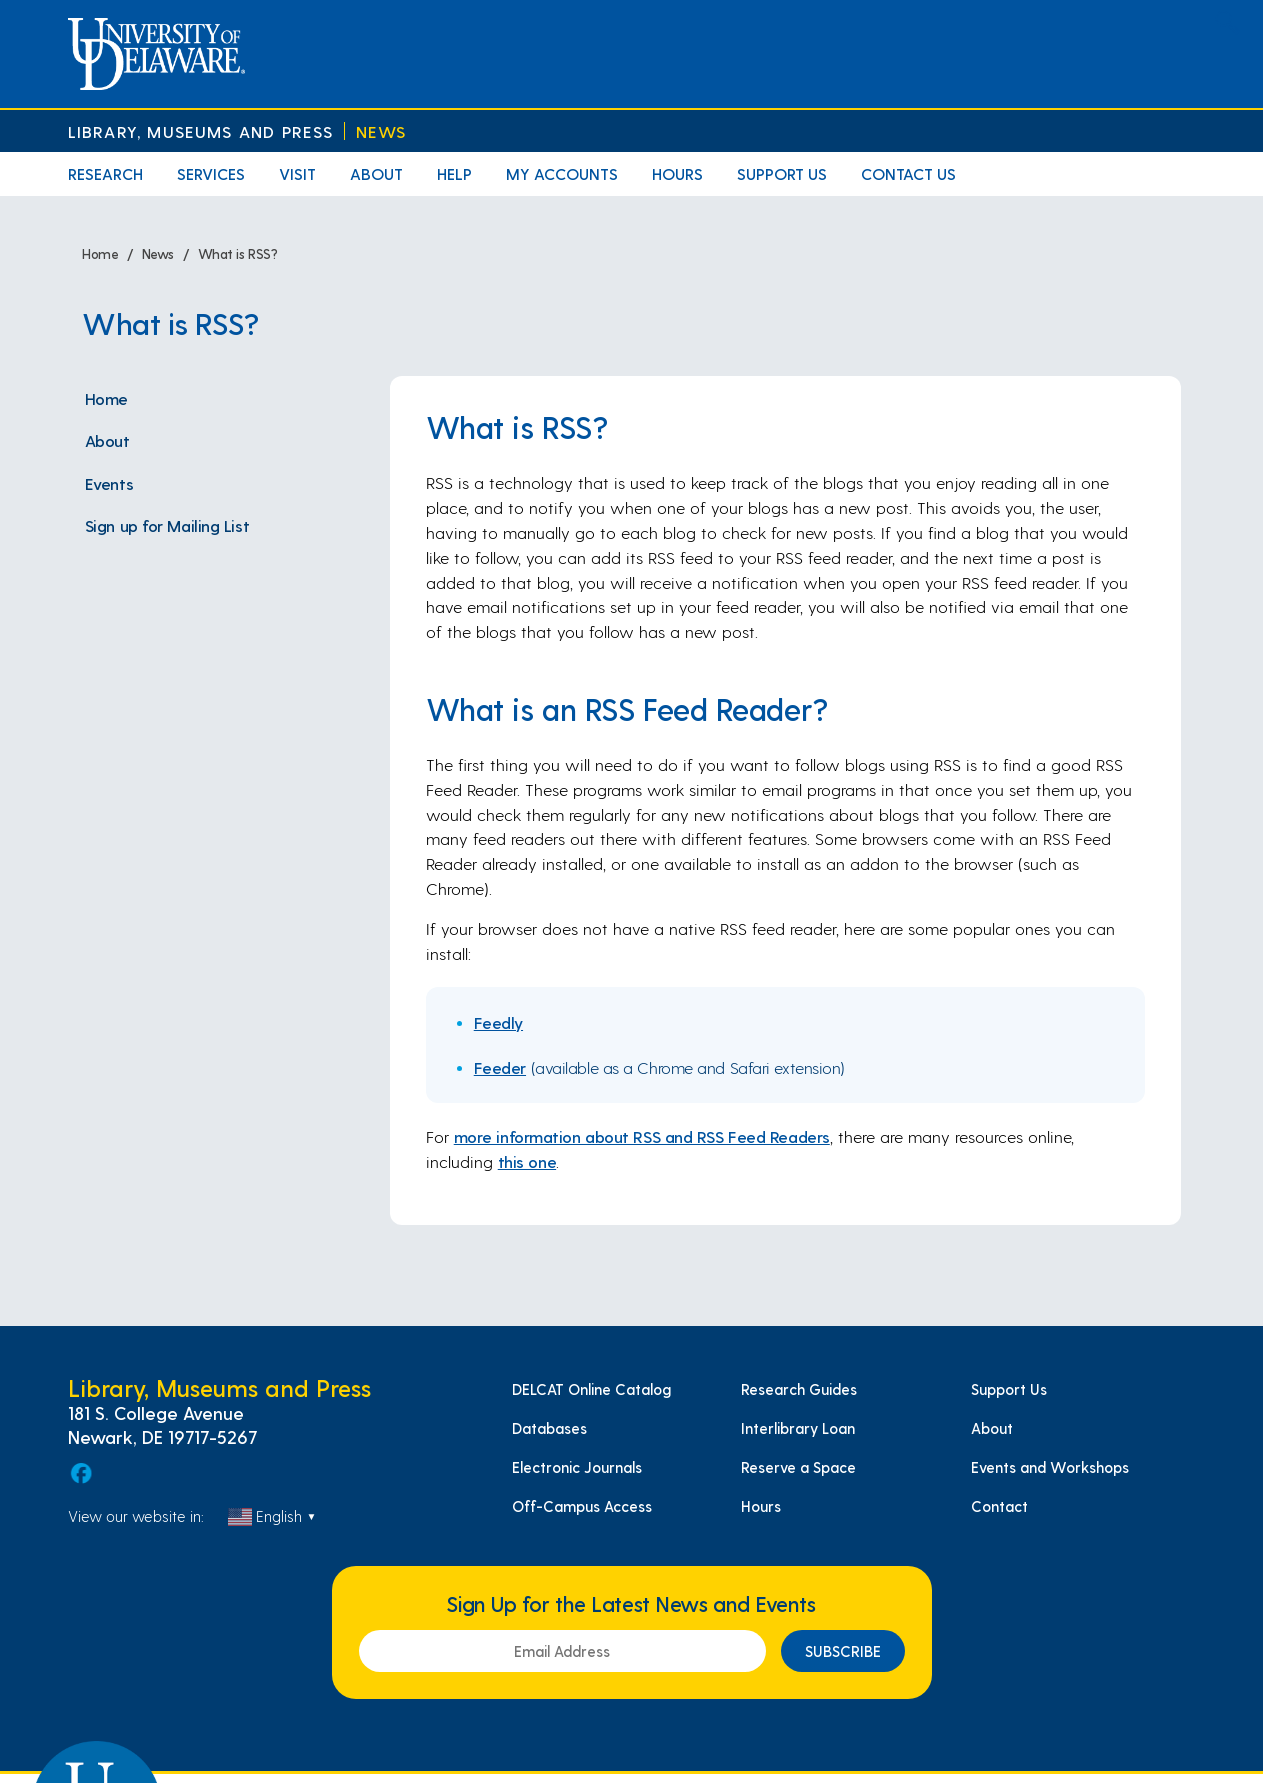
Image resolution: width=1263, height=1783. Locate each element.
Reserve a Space (798, 1467)
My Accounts (562, 173)
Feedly (498, 1022)
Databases (549, 1428)
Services (211, 173)
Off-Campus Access (582, 1506)
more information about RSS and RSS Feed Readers (642, 1136)
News (381, 131)
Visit (297, 173)
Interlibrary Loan (798, 1428)
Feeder (500, 1067)
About (376, 173)
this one (527, 1161)
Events (109, 483)
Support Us (782, 173)
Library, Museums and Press (201, 131)
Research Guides (799, 1389)
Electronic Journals (577, 1467)
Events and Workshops (1050, 1467)
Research (105, 173)
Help (454, 173)
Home (106, 398)
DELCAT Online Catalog (591, 1389)
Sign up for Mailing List (167, 525)
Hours (677, 173)
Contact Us (908, 173)
